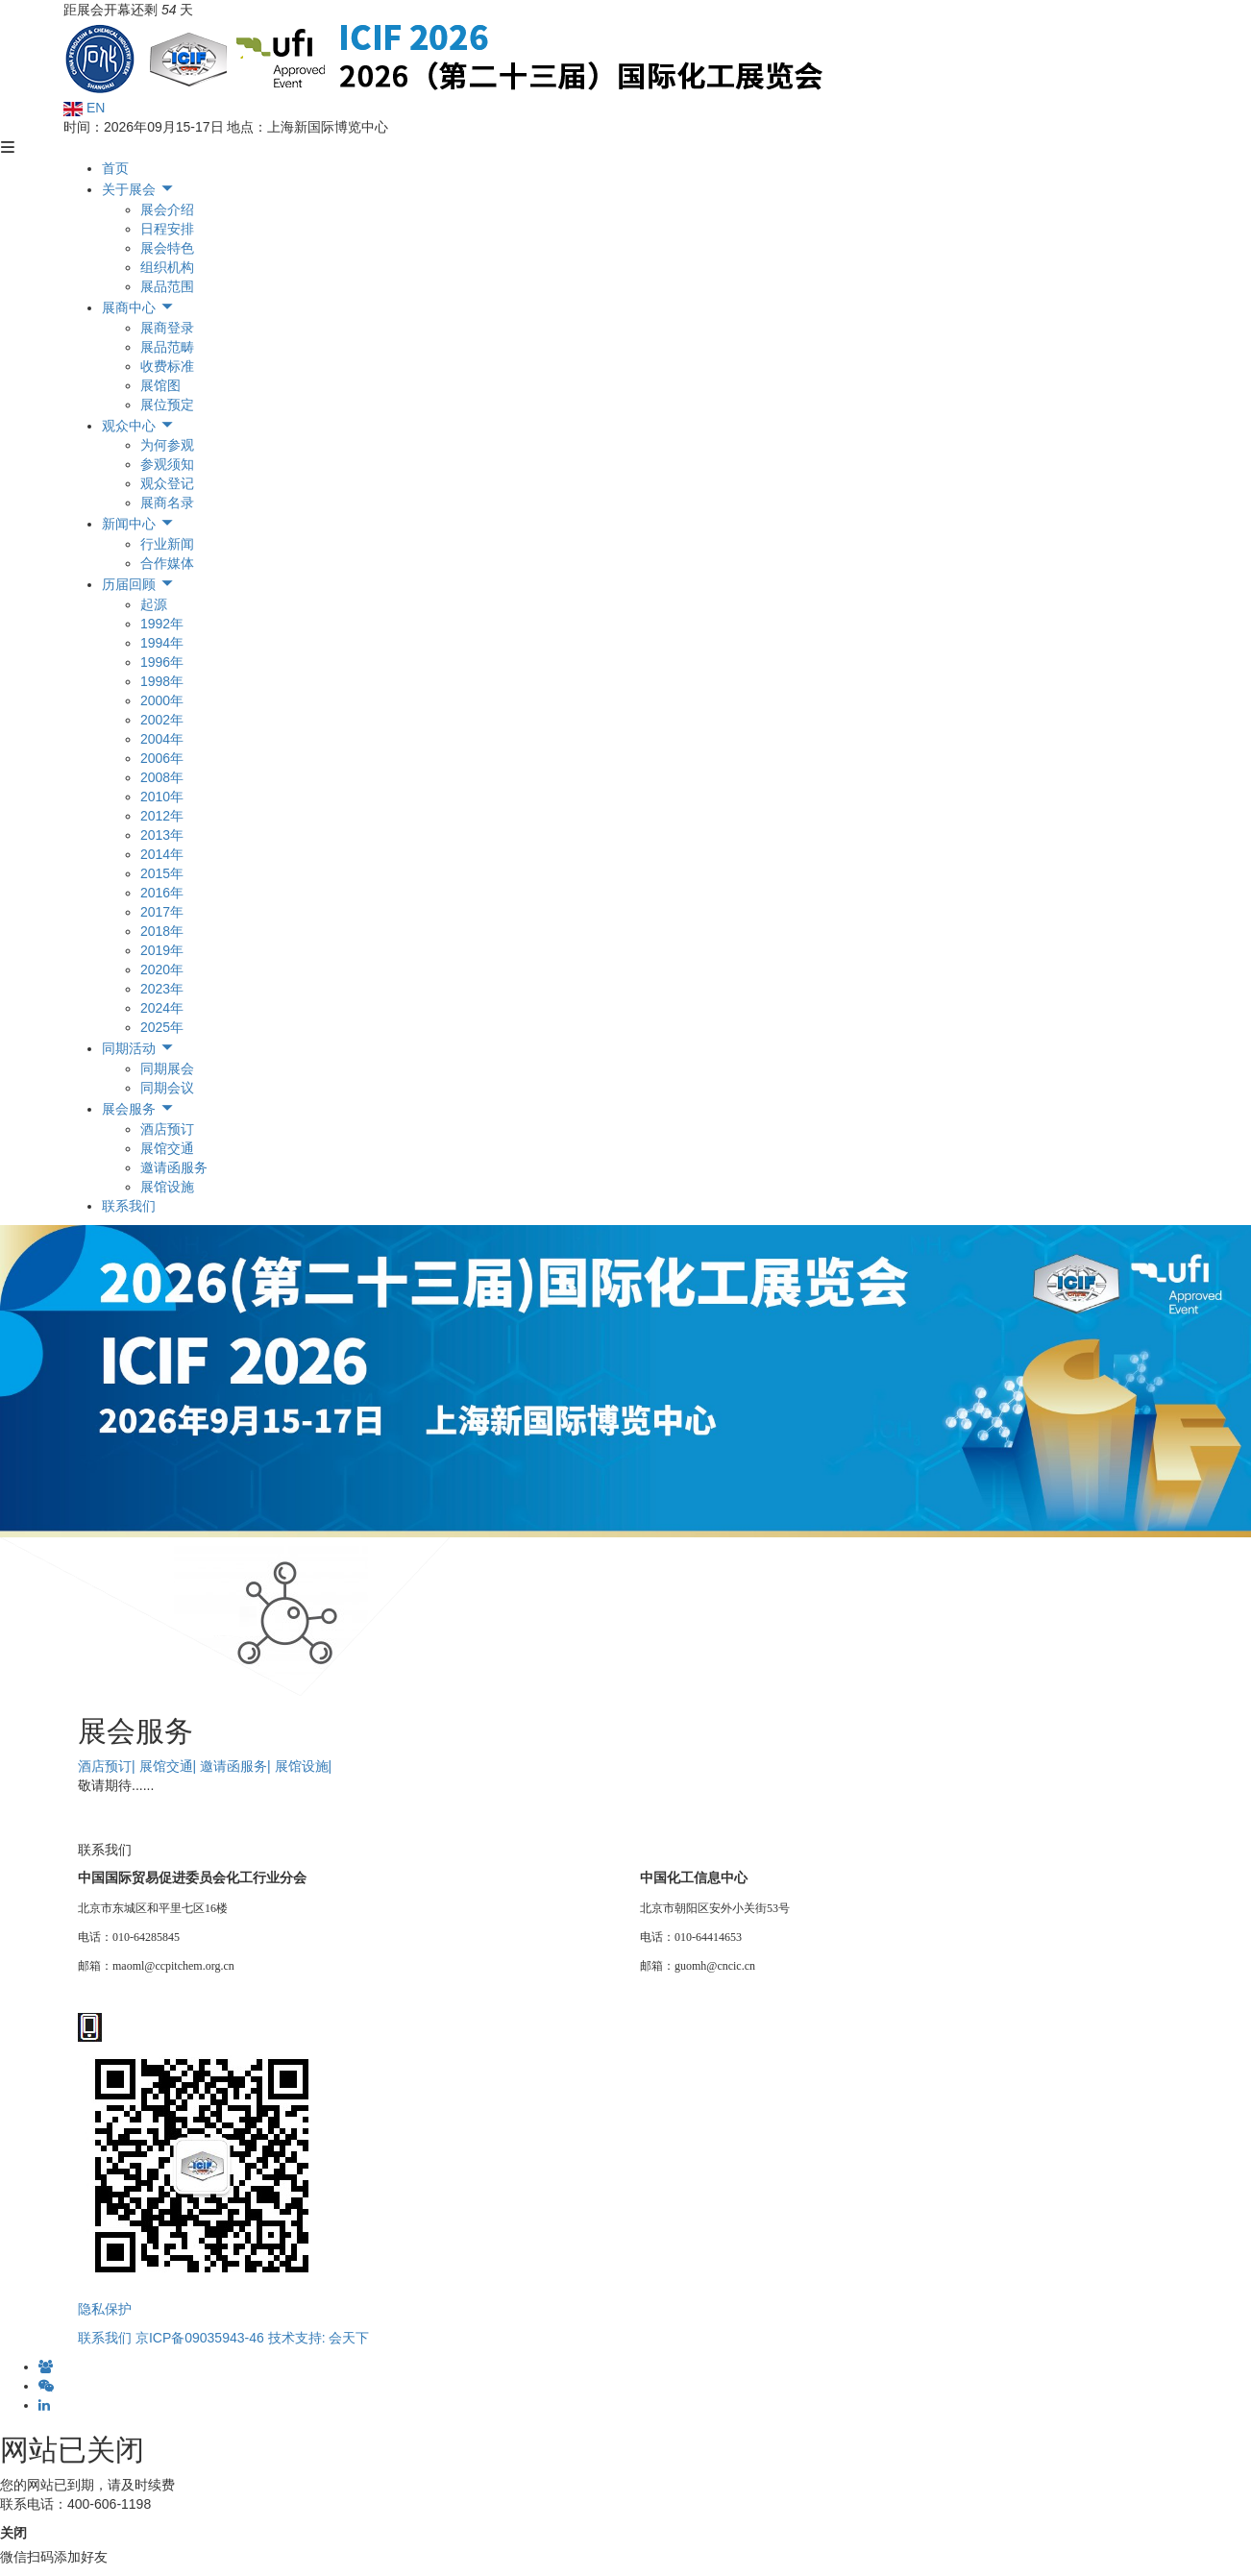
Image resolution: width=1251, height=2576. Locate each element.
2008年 (162, 777)
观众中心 (138, 425)
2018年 (162, 931)
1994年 (162, 642)
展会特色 (167, 248)
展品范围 (167, 286)
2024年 (162, 1008)
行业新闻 (167, 544)
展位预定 (167, 404)
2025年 (162, 1027)
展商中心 (138, 307)
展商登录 (167, 327)
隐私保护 (105, 2309)
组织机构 (167, 267)
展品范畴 (167, 347)
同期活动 (138, 1048)
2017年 (162, 912)
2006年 (162, 758)
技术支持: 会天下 (319, 2337)
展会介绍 (167, 209)
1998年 (162, 681)
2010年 (162, 796)
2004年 (162, 739)
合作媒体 (167, 563)
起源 (153, 604)
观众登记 (167, 483)
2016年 (162, 892)
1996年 (162, 662)
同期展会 (167, 1068)
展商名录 (167, 502)
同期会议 (167, 1087)
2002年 (162, 719)
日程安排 (167, 228)
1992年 (162, 623)
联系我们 (129, 1206)
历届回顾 (138, 584)
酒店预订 (167, 1129)
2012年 (162, 815)
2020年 (162, 969)
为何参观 (167, 445)
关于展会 (138, 189)
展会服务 (138, 1108)
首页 (115, 168)
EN (84, 107)
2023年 (162, 988)
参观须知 (167, 464)
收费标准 (167, 366)
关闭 (13, 2532)
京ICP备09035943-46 (199, 2337)
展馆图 (160, 385)
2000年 (162, 700)
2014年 (162, 854)
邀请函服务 (174, 1167)
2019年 (162, 950)
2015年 (162, 873)
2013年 (162, 835)
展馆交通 (167, 1148)
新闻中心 (138, 523)
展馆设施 (167, 1186)
